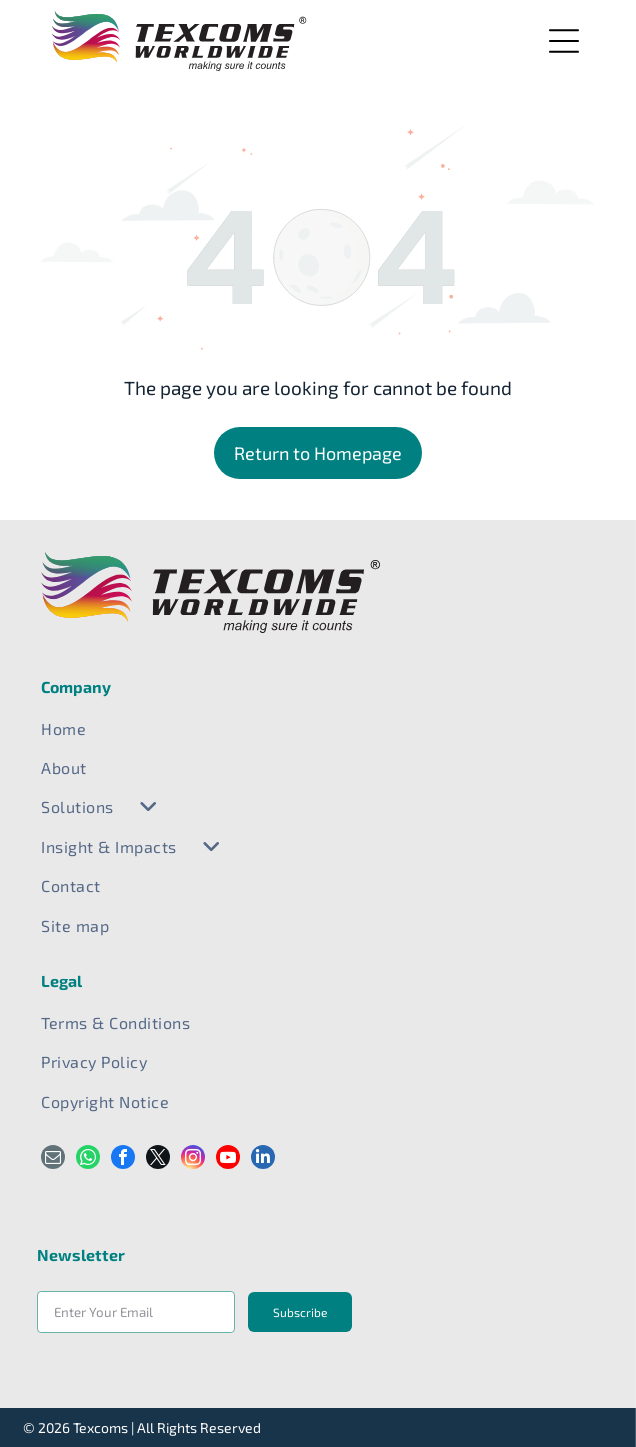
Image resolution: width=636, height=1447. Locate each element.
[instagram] (193, 1159)
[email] (53, 1159)
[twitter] (158, 1159)
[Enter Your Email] (136, 1312)
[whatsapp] (88, 1159)
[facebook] (123, 1159)
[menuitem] (317, 728)
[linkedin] (263, 1159)
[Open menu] (564, 41)
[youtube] (228, 1159)
